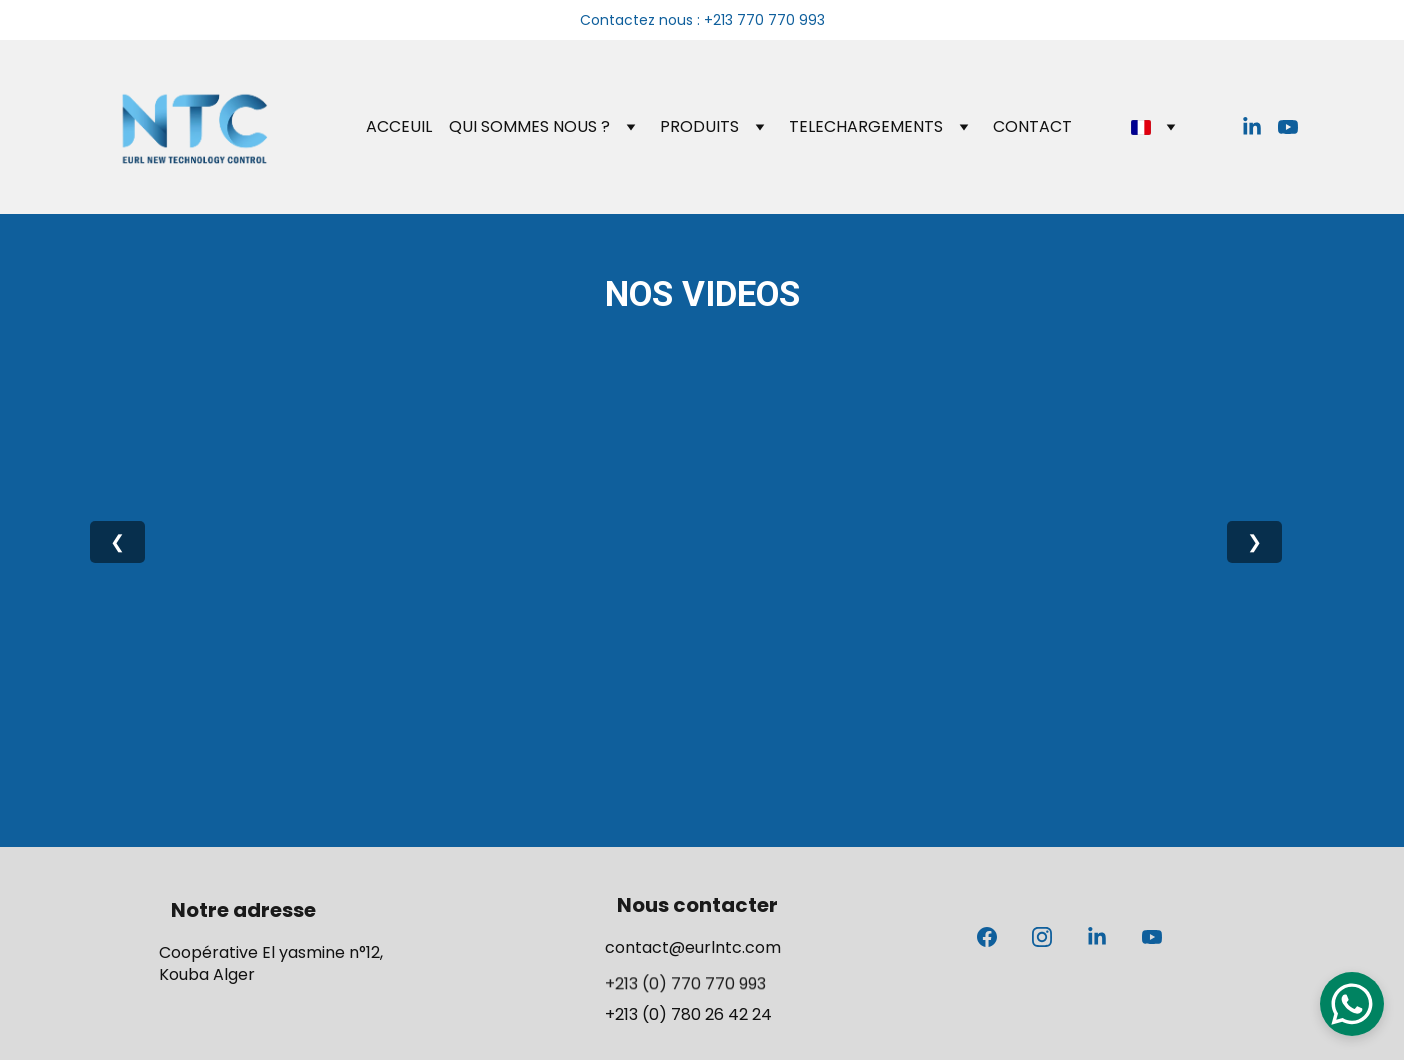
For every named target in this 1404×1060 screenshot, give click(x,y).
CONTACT (1032, 126)
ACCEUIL (399, 126)
